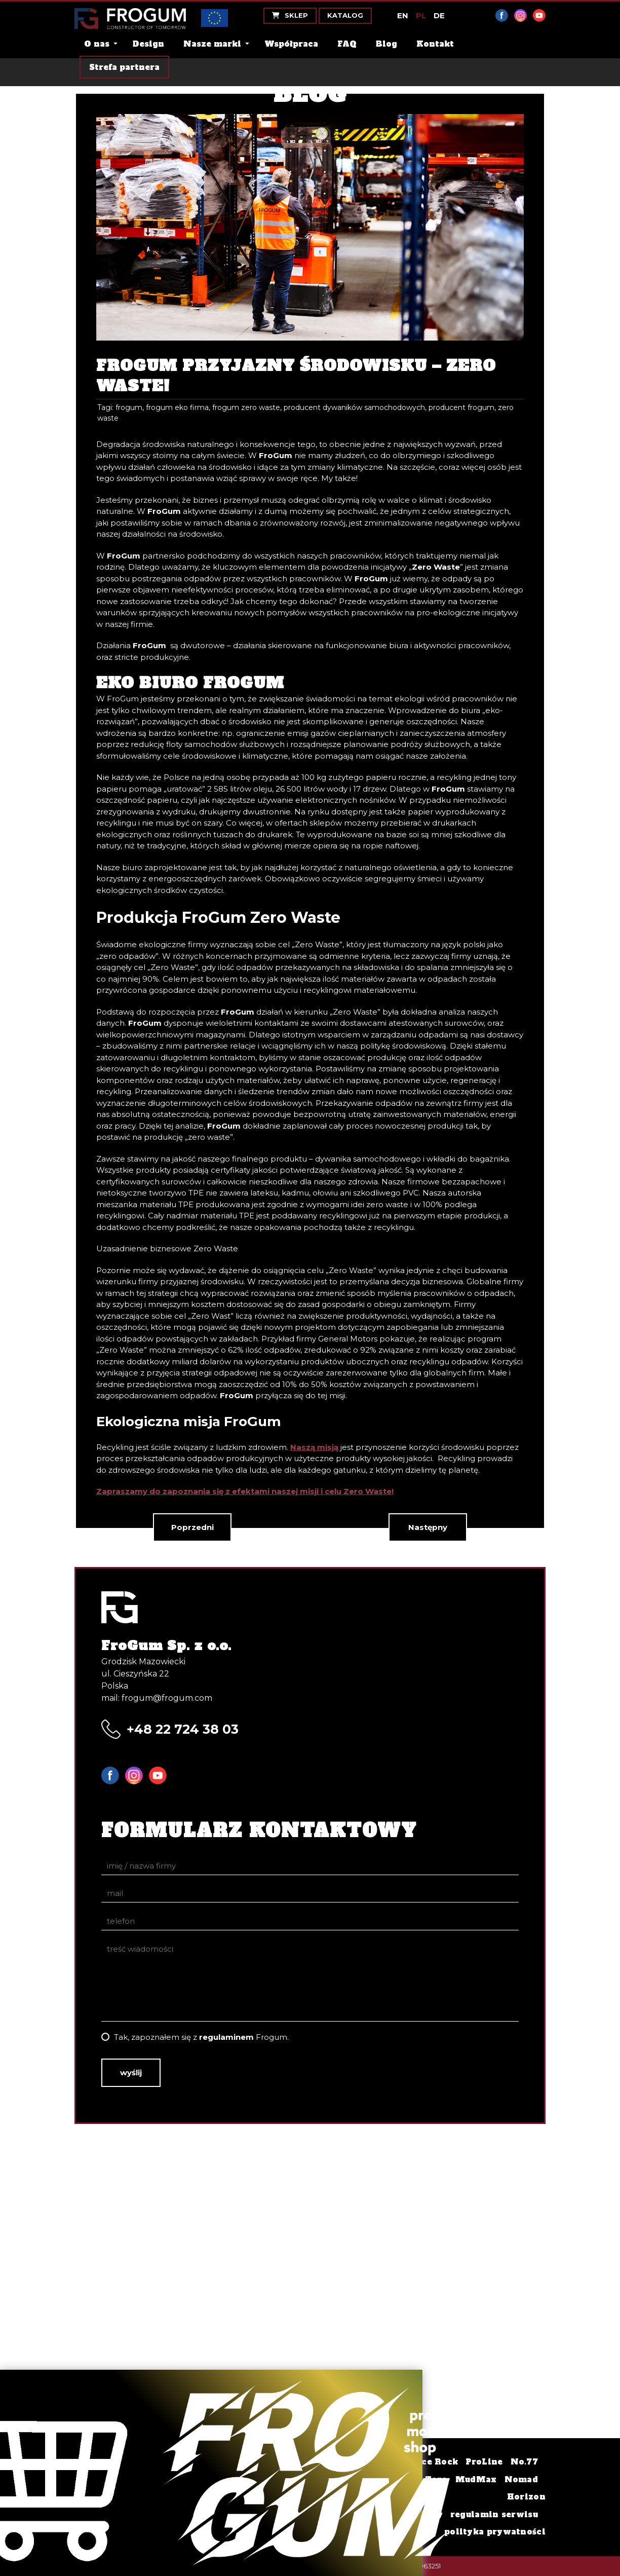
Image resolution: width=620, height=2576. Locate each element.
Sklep (290, 15)
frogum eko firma (177, 407)
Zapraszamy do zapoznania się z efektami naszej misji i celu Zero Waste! (245, 1491)
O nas (96, 44)
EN (402, 15)
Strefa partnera (124, 67)
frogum (128, 407)
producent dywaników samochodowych (354, 407)
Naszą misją (314, 1447)
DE (439, 15)
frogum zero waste (246, 407)
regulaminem (226, 2037)
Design (148, 44)
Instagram (520, 15)
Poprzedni (192, 1527)
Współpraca (291, 44)
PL (421, 15)
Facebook (501, 15)
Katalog (345, 15)
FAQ (347, 44)
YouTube (539, 15)
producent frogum (461, 407)
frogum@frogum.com (167, 1698)
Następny (427, 1527)
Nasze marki (212, 44)
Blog (386, 44)
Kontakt (435, 44)
